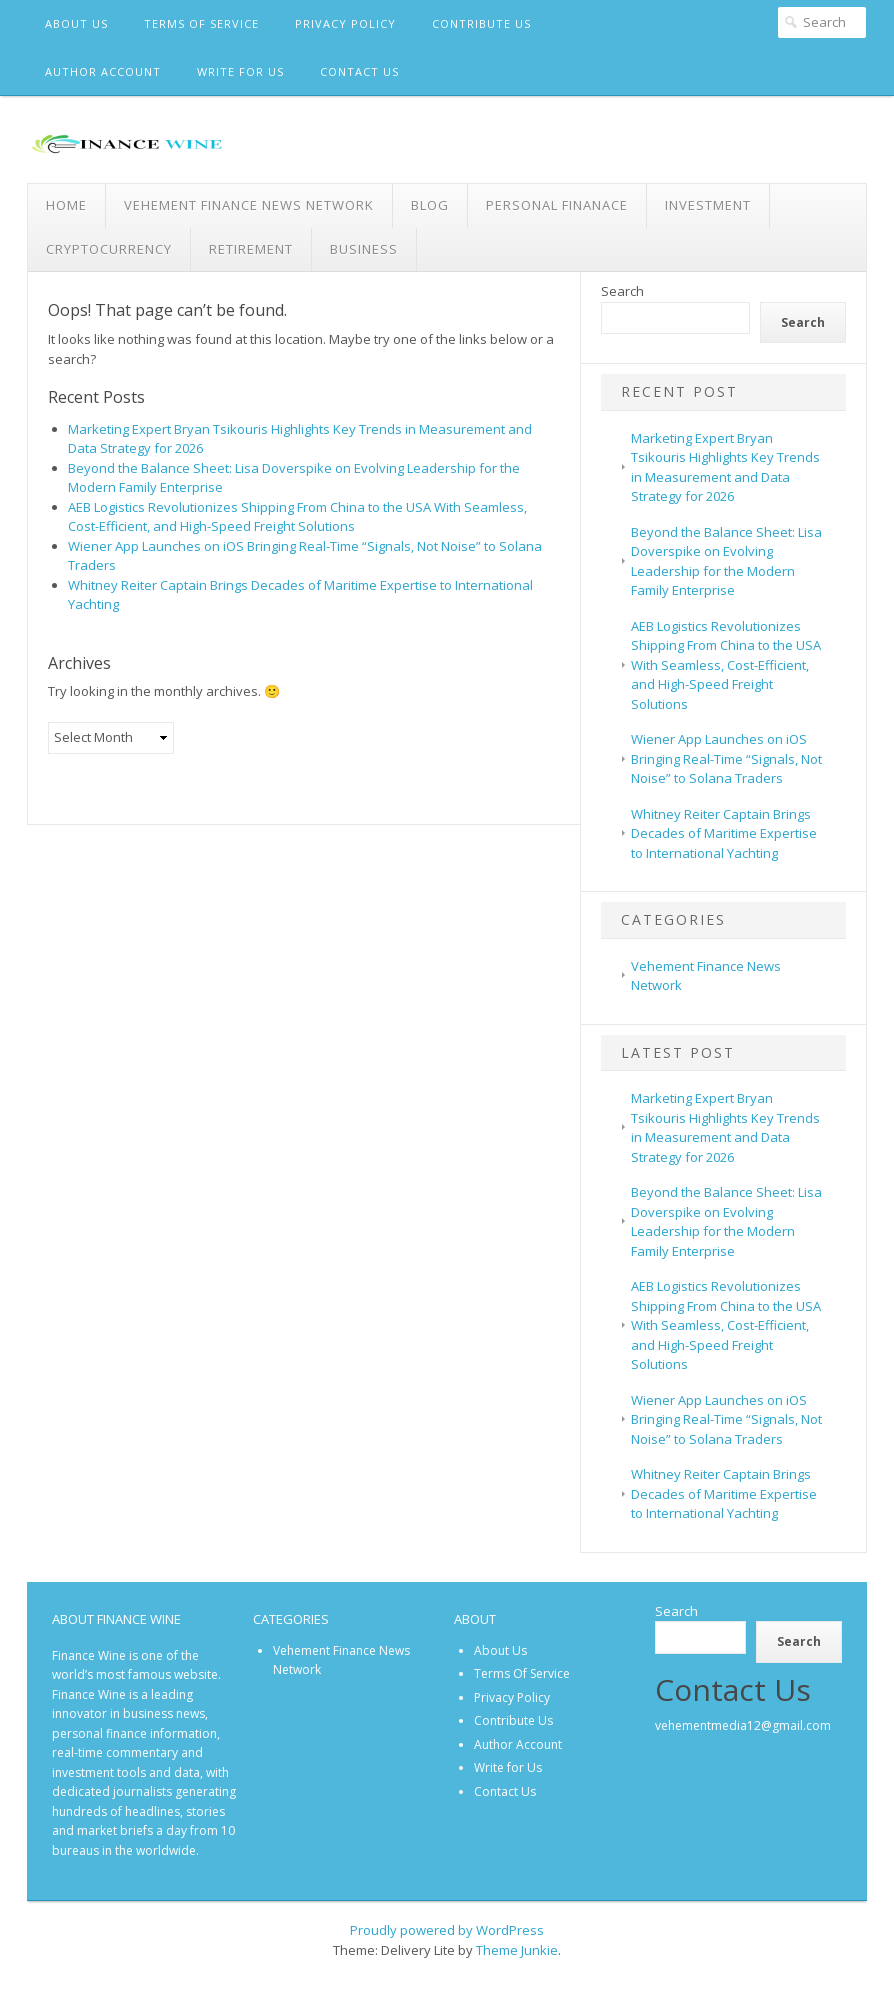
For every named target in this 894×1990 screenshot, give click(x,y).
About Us (76, 23)
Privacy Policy (345, 23)
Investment (708, 205)
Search (622, 291)
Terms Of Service (201, 23)
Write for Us (240, 71)
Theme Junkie (517, 1950)
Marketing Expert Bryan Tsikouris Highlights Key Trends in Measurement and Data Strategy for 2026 (725, 467)
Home (66, 205)
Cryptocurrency (109, 249)
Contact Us (359, 71)
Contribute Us (481, 23)
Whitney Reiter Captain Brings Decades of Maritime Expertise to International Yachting (724, 833)
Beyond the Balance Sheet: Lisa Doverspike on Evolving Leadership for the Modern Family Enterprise (726, 561)
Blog (430, 205)
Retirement (251, 249)
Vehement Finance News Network (249, 205)
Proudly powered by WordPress (447, 1930)
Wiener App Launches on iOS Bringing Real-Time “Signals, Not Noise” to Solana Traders (726, 758)
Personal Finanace (557, 205)
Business (364, 249)
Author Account (103, 71)
